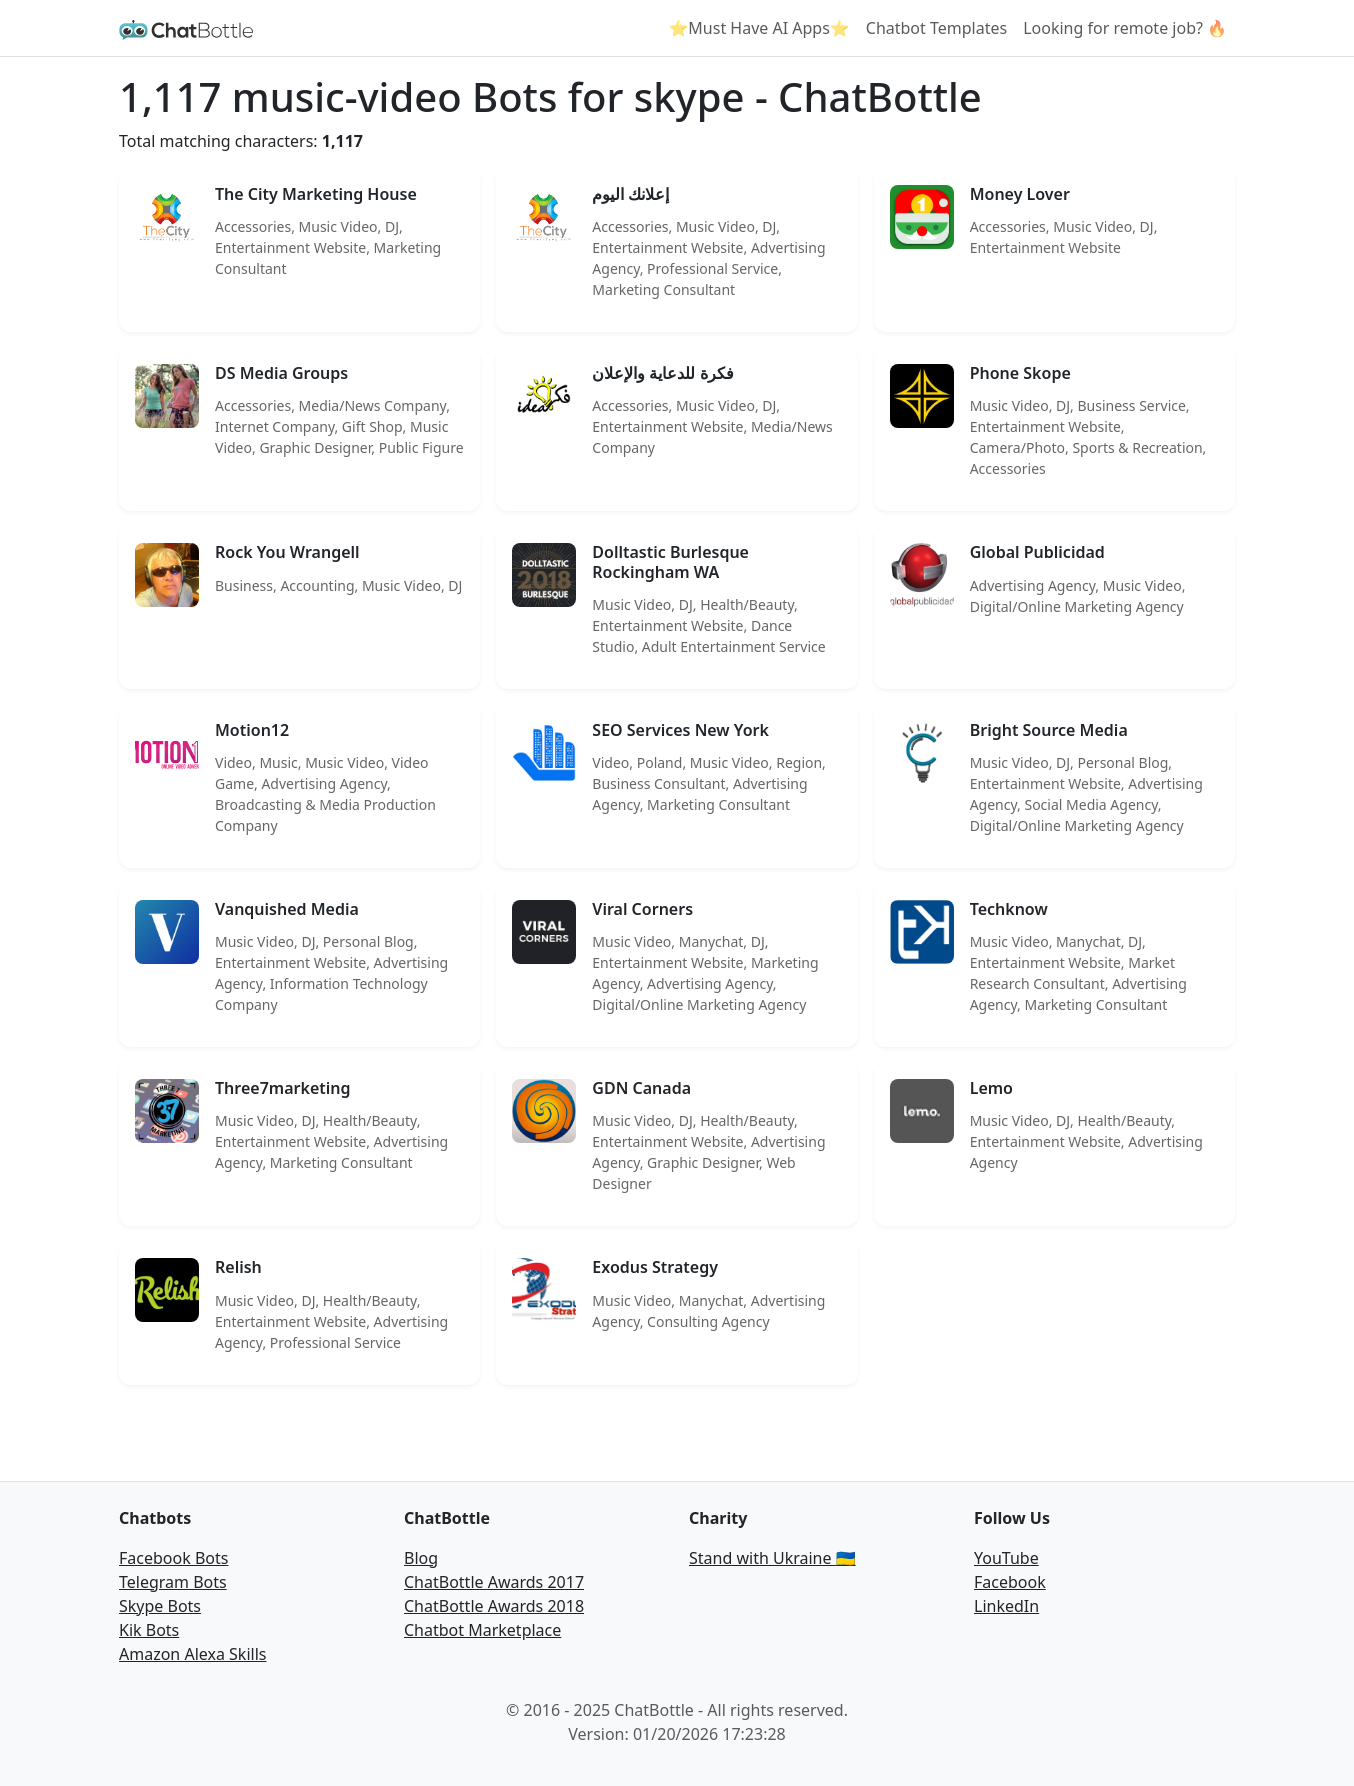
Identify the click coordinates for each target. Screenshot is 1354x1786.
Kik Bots (149, 1630)
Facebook (1010, 1582)
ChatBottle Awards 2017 (494, 1582)
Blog (421, 1558)
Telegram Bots (173, 1582)
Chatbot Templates (936, 28)
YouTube (1006, 1558)
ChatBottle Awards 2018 (494, 1606)
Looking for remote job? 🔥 (1125, 28)
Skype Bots (160, 1606)
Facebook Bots (173, 1558)
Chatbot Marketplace (482, 1630)
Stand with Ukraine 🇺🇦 (772, 1558)
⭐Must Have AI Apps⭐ (758, 28)
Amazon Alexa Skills (192, 1654)
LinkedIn (1006, 1606)
